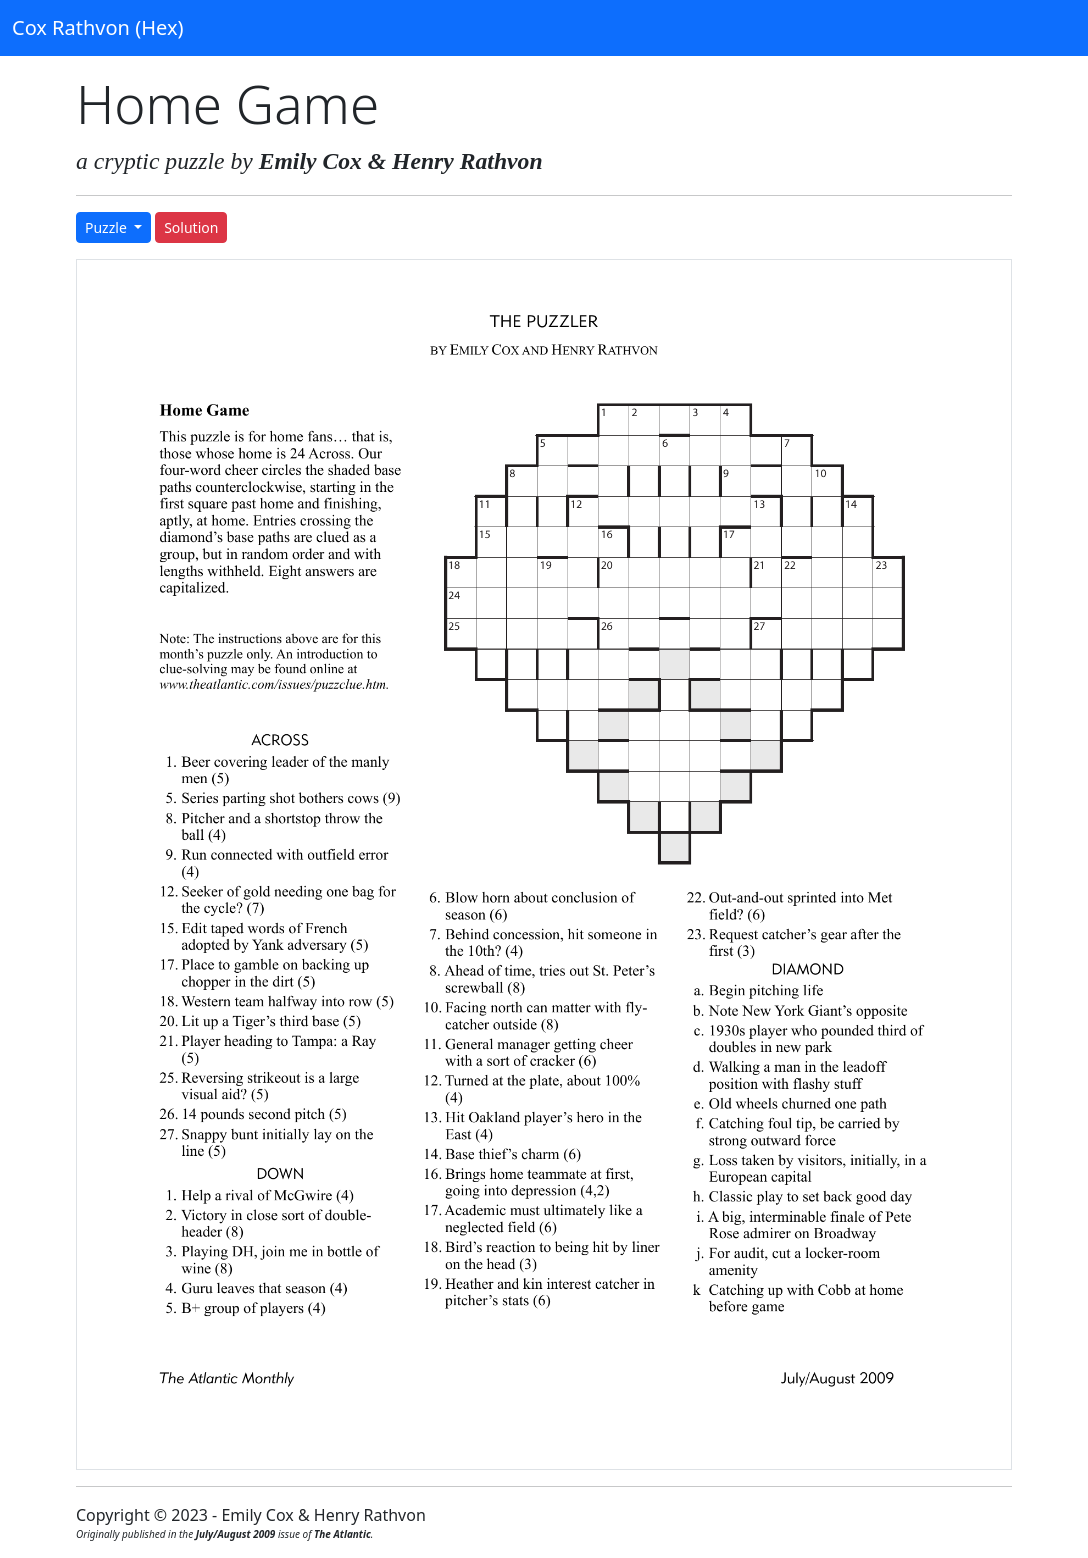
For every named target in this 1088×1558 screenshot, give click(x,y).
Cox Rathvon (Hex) (97, 27)
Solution (191, 227)
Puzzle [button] (107, 227)
